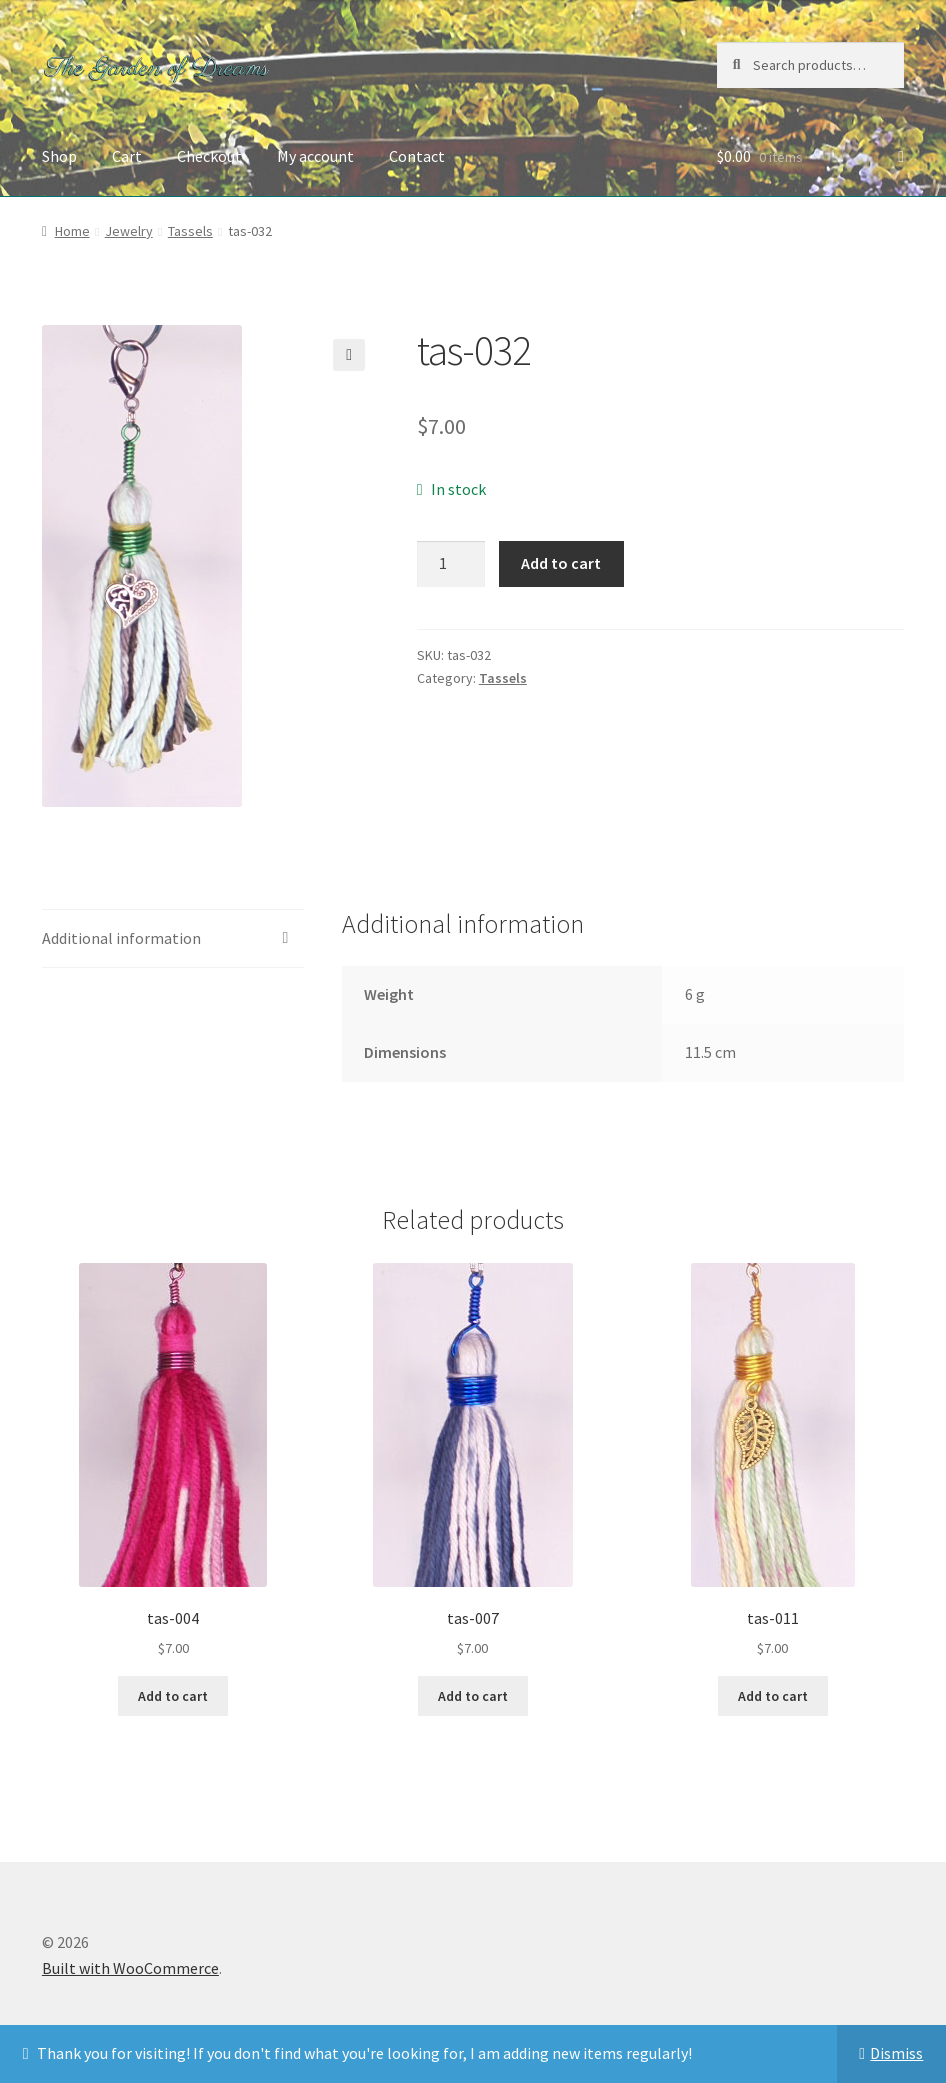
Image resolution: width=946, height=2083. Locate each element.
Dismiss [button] (896, 2053)
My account (315, 156)
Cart (127, 156)
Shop (59, 156)
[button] (349, 355)
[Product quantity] (451, 564)
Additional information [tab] (121, 938)
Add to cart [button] (173, 1696)
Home (72, 231)
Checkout (209, 156)
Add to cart (561, 563)
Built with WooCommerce (130, 1968)
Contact (417, 156)
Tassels (190, 231)
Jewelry (129, 231)
